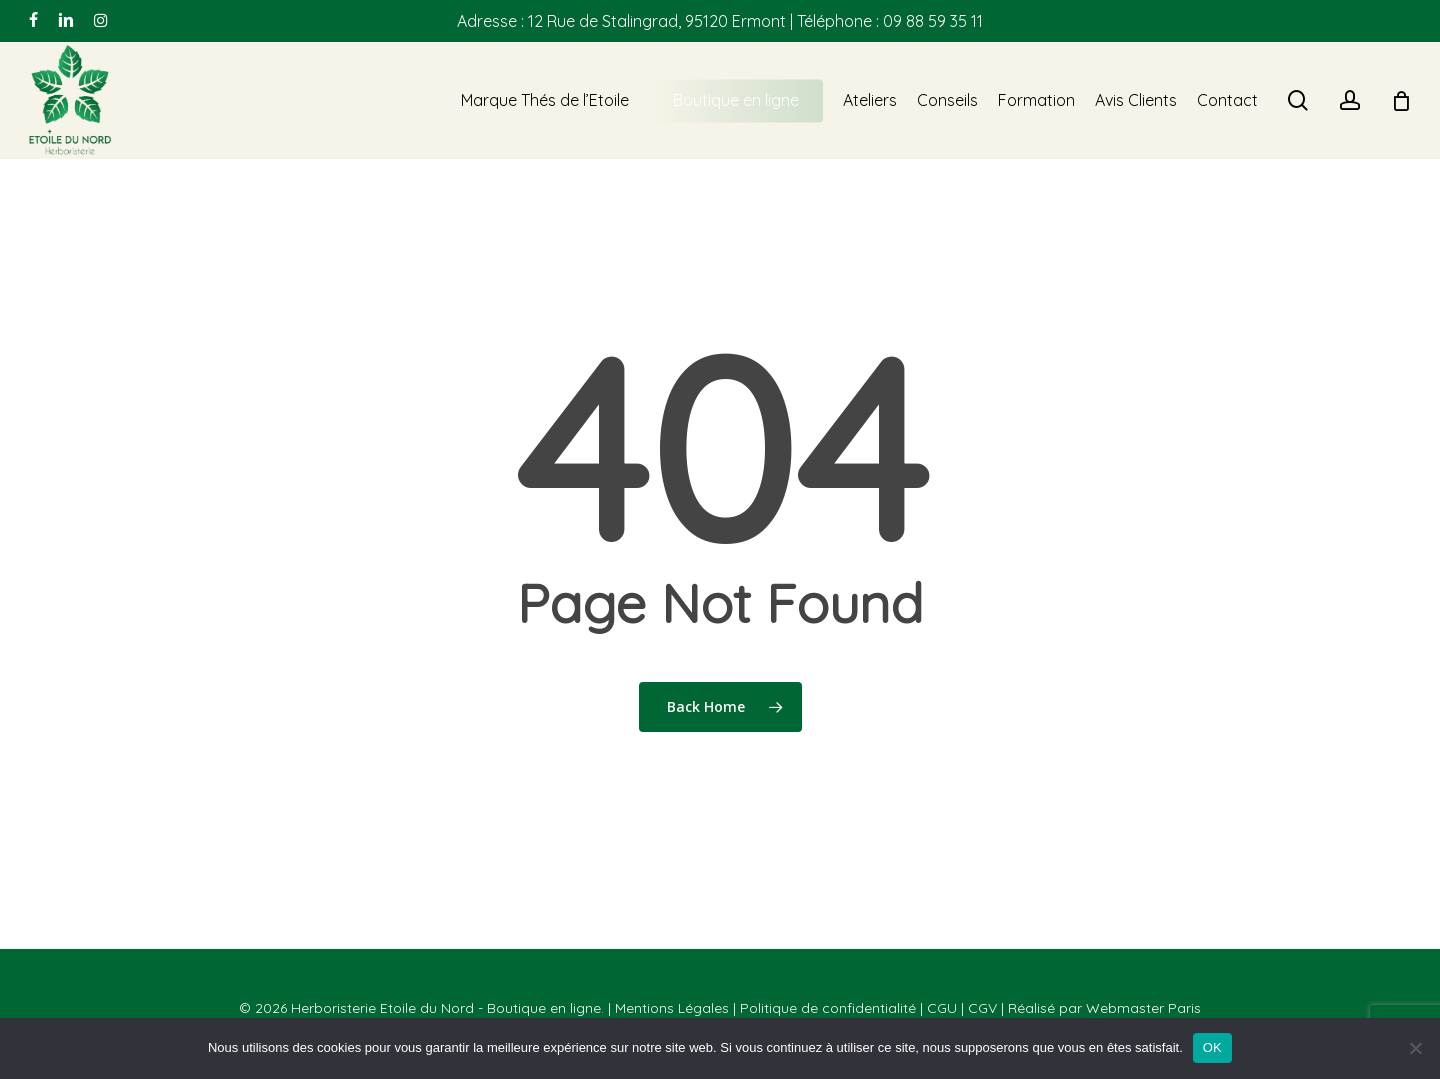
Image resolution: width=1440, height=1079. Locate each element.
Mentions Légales (672, 1008)
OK (1212, 1047)
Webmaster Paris (1143, 1008)
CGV (982, 1008)
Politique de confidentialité (828, 1008)
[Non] (1415, 1048)
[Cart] (1401, 101)
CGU (942, 1008)
